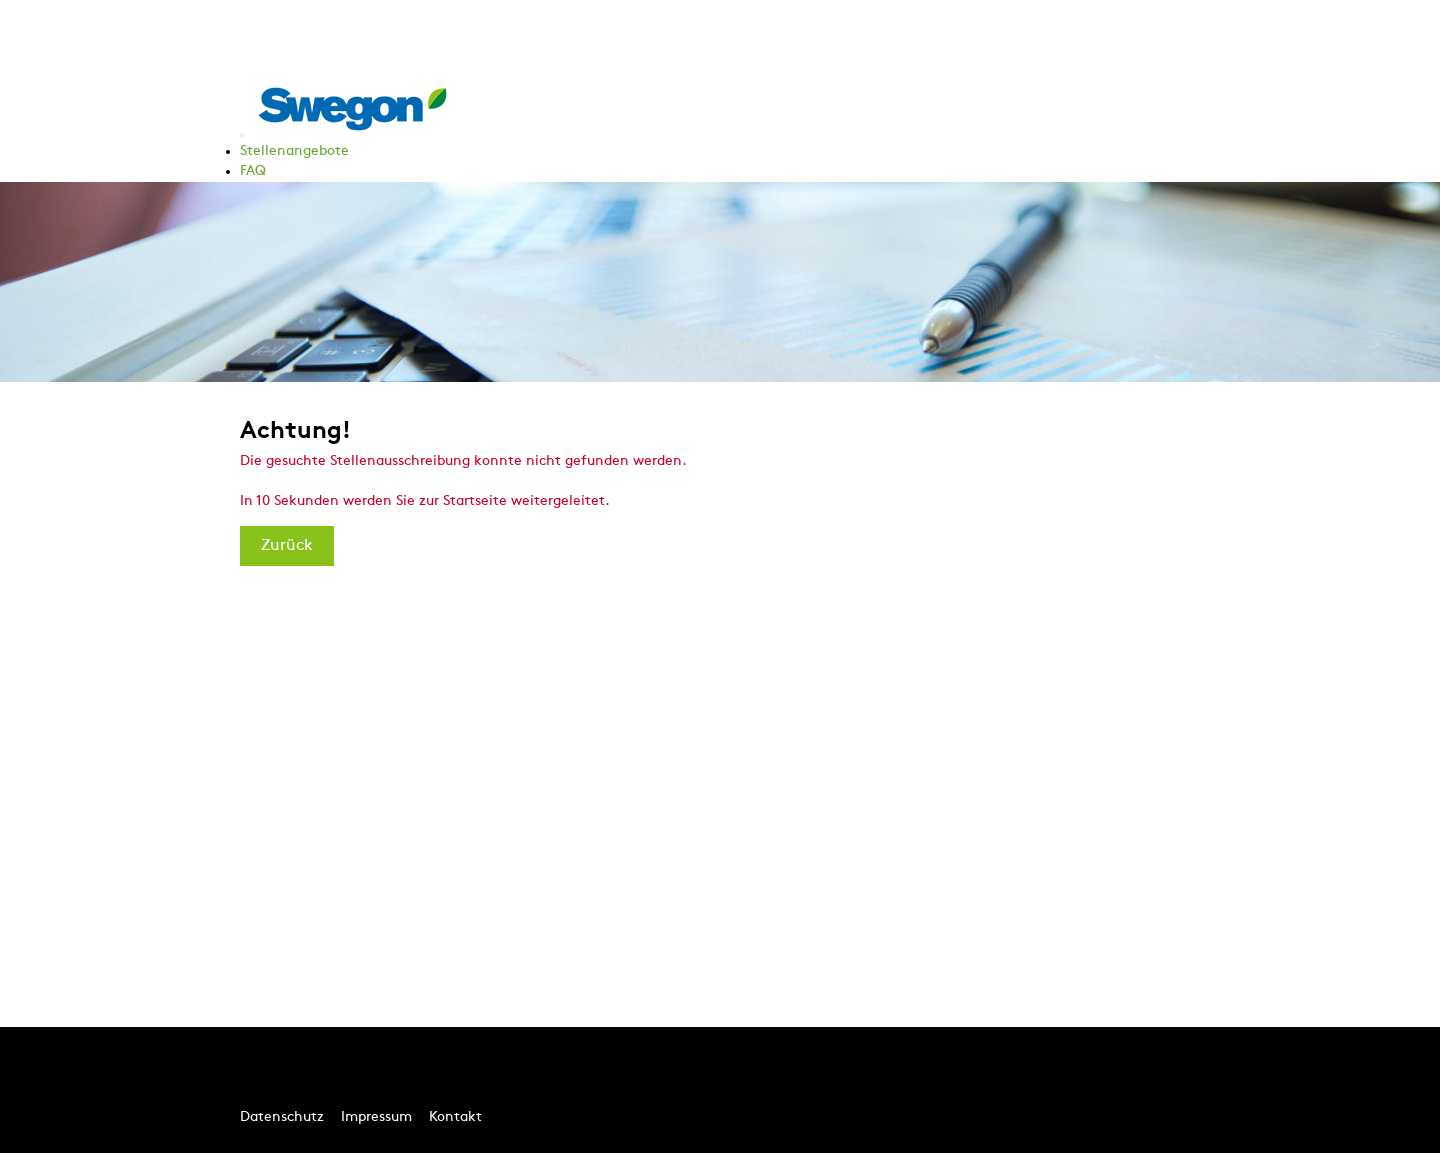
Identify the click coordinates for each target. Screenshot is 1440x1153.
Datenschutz (282, 1117)
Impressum (376, 1117)
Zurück (287, 546)
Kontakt (455, 1117)
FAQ (253, 171)
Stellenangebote (294, 151)
